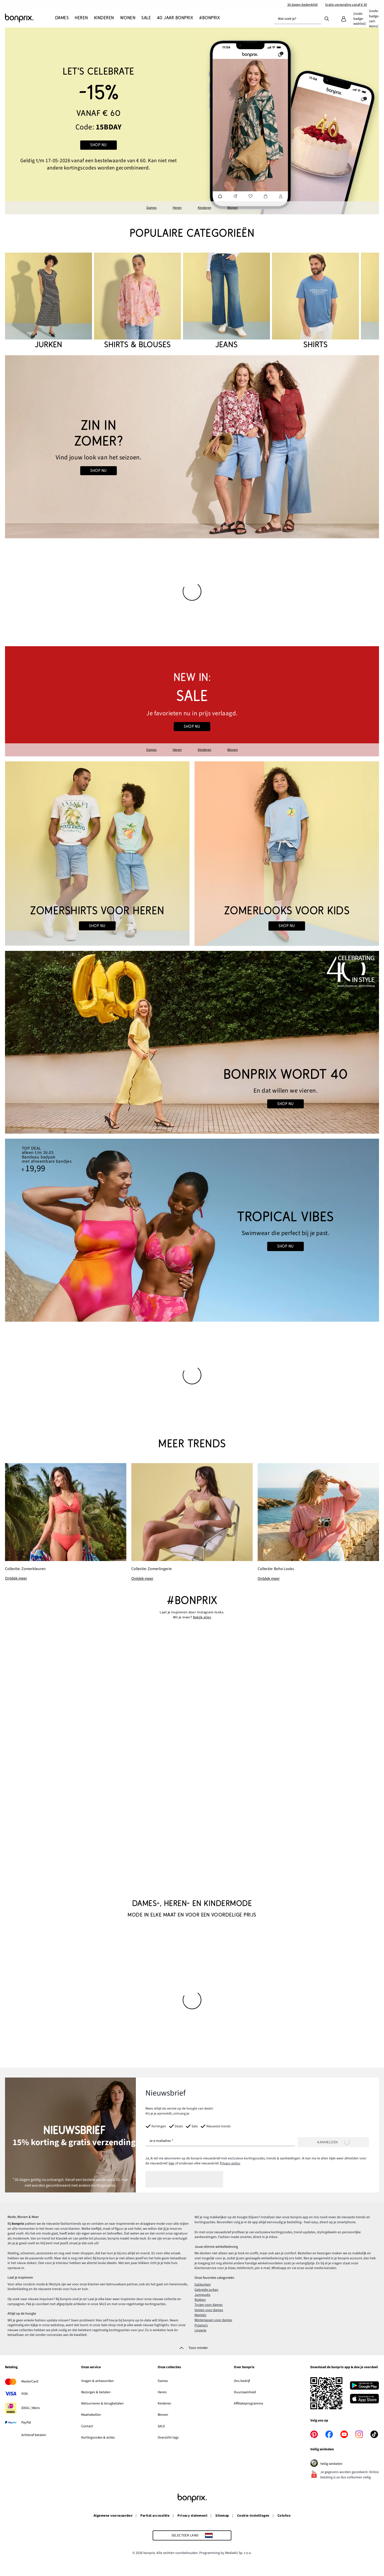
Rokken (200, 2299)
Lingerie (200, 2330)
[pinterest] (314, 2434)
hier (171, 2163)
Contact (87, 2426)
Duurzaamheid (245, 2392)
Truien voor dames (209, 2304)
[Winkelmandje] (374, 19)
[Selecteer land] (192, 2535)
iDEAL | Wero (30, 2408)
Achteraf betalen (33, 2435)
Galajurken (203, 2284)
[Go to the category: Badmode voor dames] (192, 1230)
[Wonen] (127, 18)
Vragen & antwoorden (97, 2380)
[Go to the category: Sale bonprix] (192, 701)
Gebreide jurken (206, 2289)
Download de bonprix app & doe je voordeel (344, 2367)
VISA (24, 2393)
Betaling (11, 2367)
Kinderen (204, 207)
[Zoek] (327, 18)
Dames (151, 207)
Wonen (232, 207)
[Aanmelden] (333, 2142)
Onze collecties (169, 2367)
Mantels (200, 2315)
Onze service (91, 2367)
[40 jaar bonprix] (175, 18)
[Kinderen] (104, 18)
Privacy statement (192, 2515)
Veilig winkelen (336, 2463)
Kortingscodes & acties (98, 2437)
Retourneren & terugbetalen (102, 2403)
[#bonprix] (209, 18)
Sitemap (222, 2515)
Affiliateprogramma (248, 2403)
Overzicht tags (168, 2437)
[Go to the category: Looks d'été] (192, 446)
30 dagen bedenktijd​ (302, 4)
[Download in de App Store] (364, 2399)
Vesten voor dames (209, 2310)
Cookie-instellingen (253, 2515)
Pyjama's (201, 2325)
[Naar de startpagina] (30, 18)
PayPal (26, 2422)
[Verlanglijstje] (359, 19)
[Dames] (63, 18)
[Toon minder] (192, 2348)
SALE (161, 2426)
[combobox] (298, 19)
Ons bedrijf (242, 2380)
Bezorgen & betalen (96, 2392)
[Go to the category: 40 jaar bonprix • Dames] (192, 1042)
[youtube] (344, 2434)
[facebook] (329, 2434)
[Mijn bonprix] (344, 19)
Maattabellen (91, 2414)
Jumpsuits (202, 2294)
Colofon (284, 2515)
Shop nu (98, 145)
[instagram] (359, 2434)
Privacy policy (230, 2163)
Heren (177, 207)
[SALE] (146, 18)
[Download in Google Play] (364, 2386)
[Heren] (81, 18)
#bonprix (192, 1600)
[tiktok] (374, 2434)
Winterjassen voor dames (213, 2320)
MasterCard (29, 2381)
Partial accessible (154, 2515)
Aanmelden (333, 2142)
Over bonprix (244, 2367)
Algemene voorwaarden (113, 2515)
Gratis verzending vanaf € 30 (346, 4)
